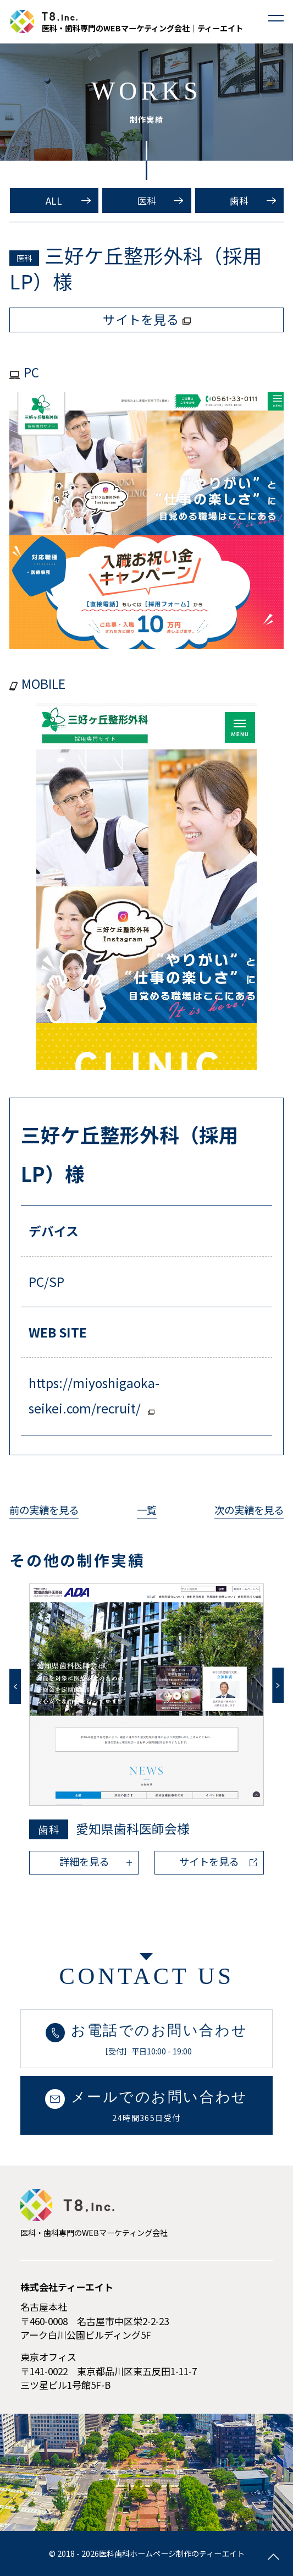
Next (278, 1685)
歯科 (239, 200)
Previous (15, 1686)
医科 (146, 200)
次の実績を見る (249, 1510)
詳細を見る (84, 1861)
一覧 (147, 1510)
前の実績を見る (44, 1510)
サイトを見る (209, 1861)
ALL (54, 200)
